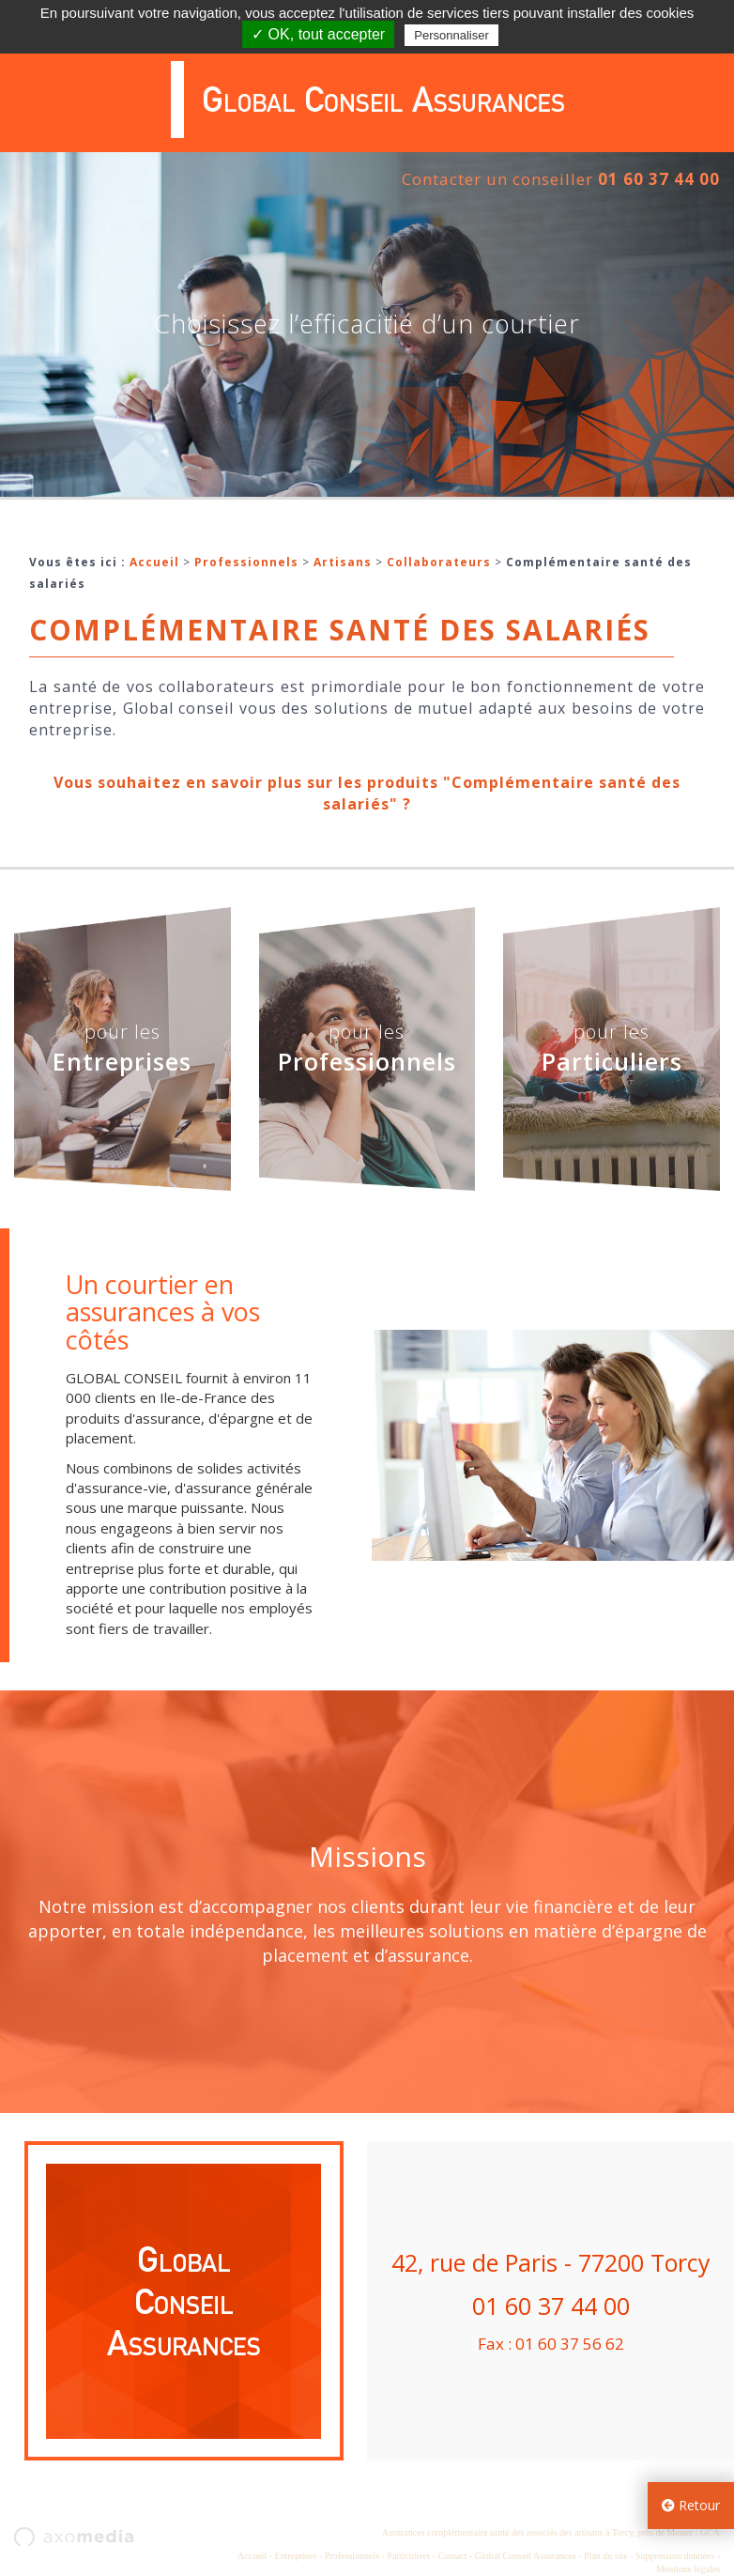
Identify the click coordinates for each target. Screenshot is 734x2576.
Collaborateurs (439, 562)
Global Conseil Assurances (525, 2556)
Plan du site (606, 2556)
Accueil (154, 562)
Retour (691, 2505)
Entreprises (295, 2556)
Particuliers (409, 2556)
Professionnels (246, 562)
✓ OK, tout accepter (318, 34)
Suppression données (674, 2556)
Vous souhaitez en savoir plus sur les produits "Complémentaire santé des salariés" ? (367, 793)
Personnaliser (451, 35)
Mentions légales (688, 2569)
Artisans (342, 562)
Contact (451, 2556)
